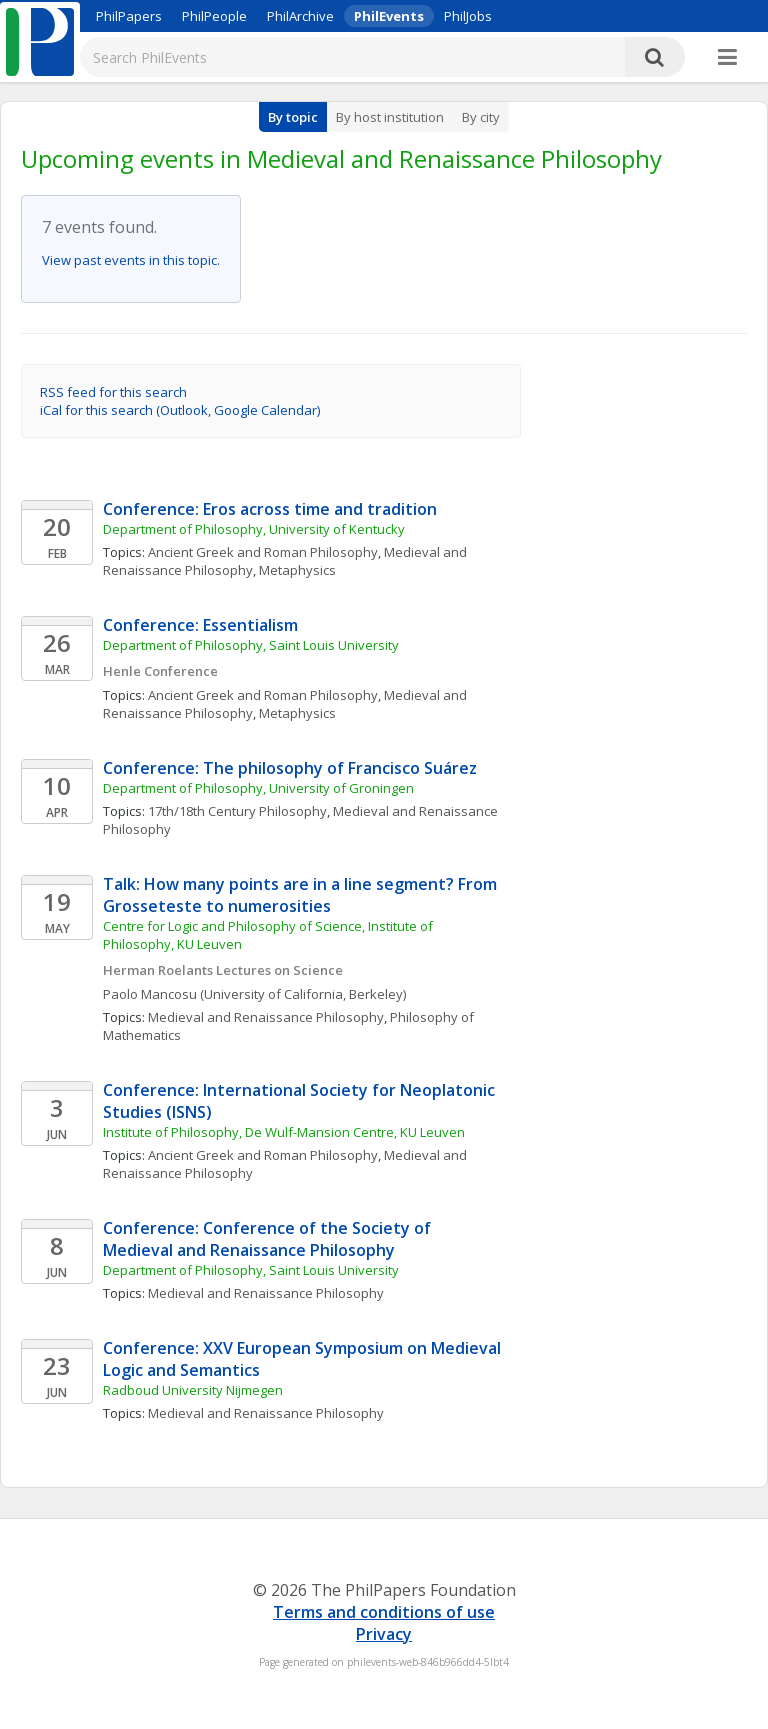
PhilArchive (300, 16)
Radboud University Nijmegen (193, 1390)
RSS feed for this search (113, 392)
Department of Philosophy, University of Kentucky (254, 529)
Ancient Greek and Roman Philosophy (263, 552)
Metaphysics (297, 570)
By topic (293, 117)
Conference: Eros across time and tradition (270, 509)
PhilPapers (129, 16)
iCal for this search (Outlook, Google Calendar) (180, 410)
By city (481, 117)
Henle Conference (160, 671)
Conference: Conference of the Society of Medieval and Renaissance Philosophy (269, 1239)
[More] (727, 58)
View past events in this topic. (131, 260)
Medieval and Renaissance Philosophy (266, 1017)
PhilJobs (468, 16)
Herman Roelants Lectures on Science (223, 970)
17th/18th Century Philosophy (237, 811)
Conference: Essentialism (200, 625)
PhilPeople (214, 16)
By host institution (390, 117)
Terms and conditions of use (384, 1612)
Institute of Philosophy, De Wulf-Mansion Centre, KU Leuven (284, 1132)
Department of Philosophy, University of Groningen (258, 788)
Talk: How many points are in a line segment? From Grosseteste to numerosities (302, 895)
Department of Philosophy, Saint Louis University (251, 645)
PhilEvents (389, 16)
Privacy (384, 1634)
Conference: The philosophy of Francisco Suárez (290, 768)
